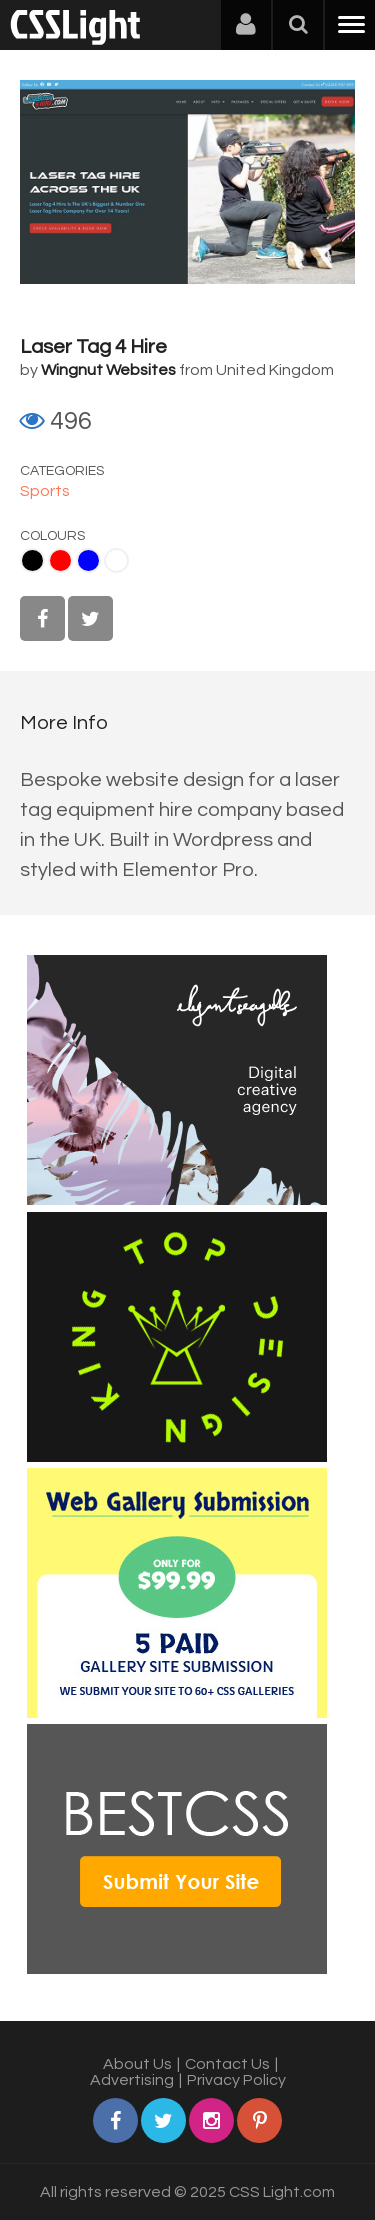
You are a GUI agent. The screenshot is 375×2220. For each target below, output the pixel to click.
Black (32, 560)
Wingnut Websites (108, 370)
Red (60, 560)
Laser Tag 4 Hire (93, 347)
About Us (137, 2064)
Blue (88, 560)
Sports (45, 491)
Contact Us (227, 2064)
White (116, 560)
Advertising (132, 2080)
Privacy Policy (236, 2080)
